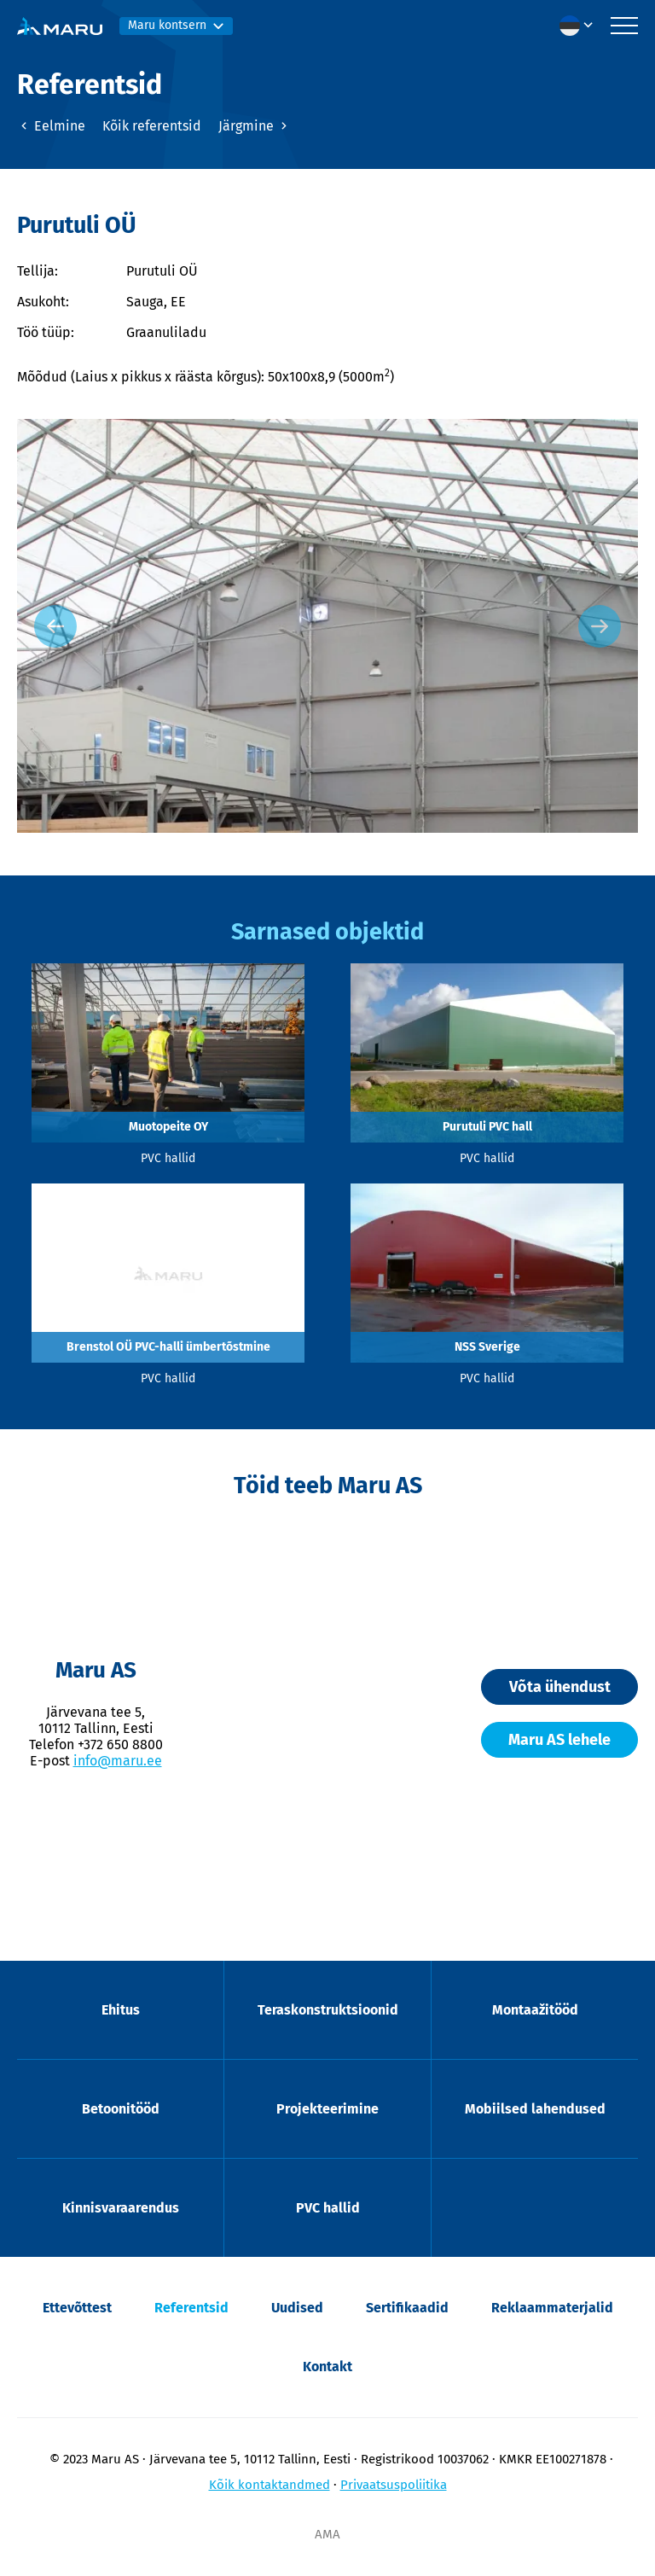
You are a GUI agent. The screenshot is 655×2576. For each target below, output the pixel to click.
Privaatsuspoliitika (393, 2484)
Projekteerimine (327, 2109)
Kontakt (327, 2366)
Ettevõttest (77, 2308)
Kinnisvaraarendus (120, 2208)
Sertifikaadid (407, 2308)
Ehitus (120, 2010)
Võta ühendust (560, 1687)
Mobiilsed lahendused (535, 2109)
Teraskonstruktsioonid (328, 2010)
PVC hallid (328, 2208)
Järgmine (254, 126)
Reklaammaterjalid (552, 2308)
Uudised (297, 2308)
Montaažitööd (535, 2010)
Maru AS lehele (559, 1739)
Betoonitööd (120, 2109)
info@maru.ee (117, 1761)
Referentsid (191, 2308)
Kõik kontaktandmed (269, 2484)
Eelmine (51, 126)
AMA (327, 2534)
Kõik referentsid (151, 126)
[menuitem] (580, 25)
